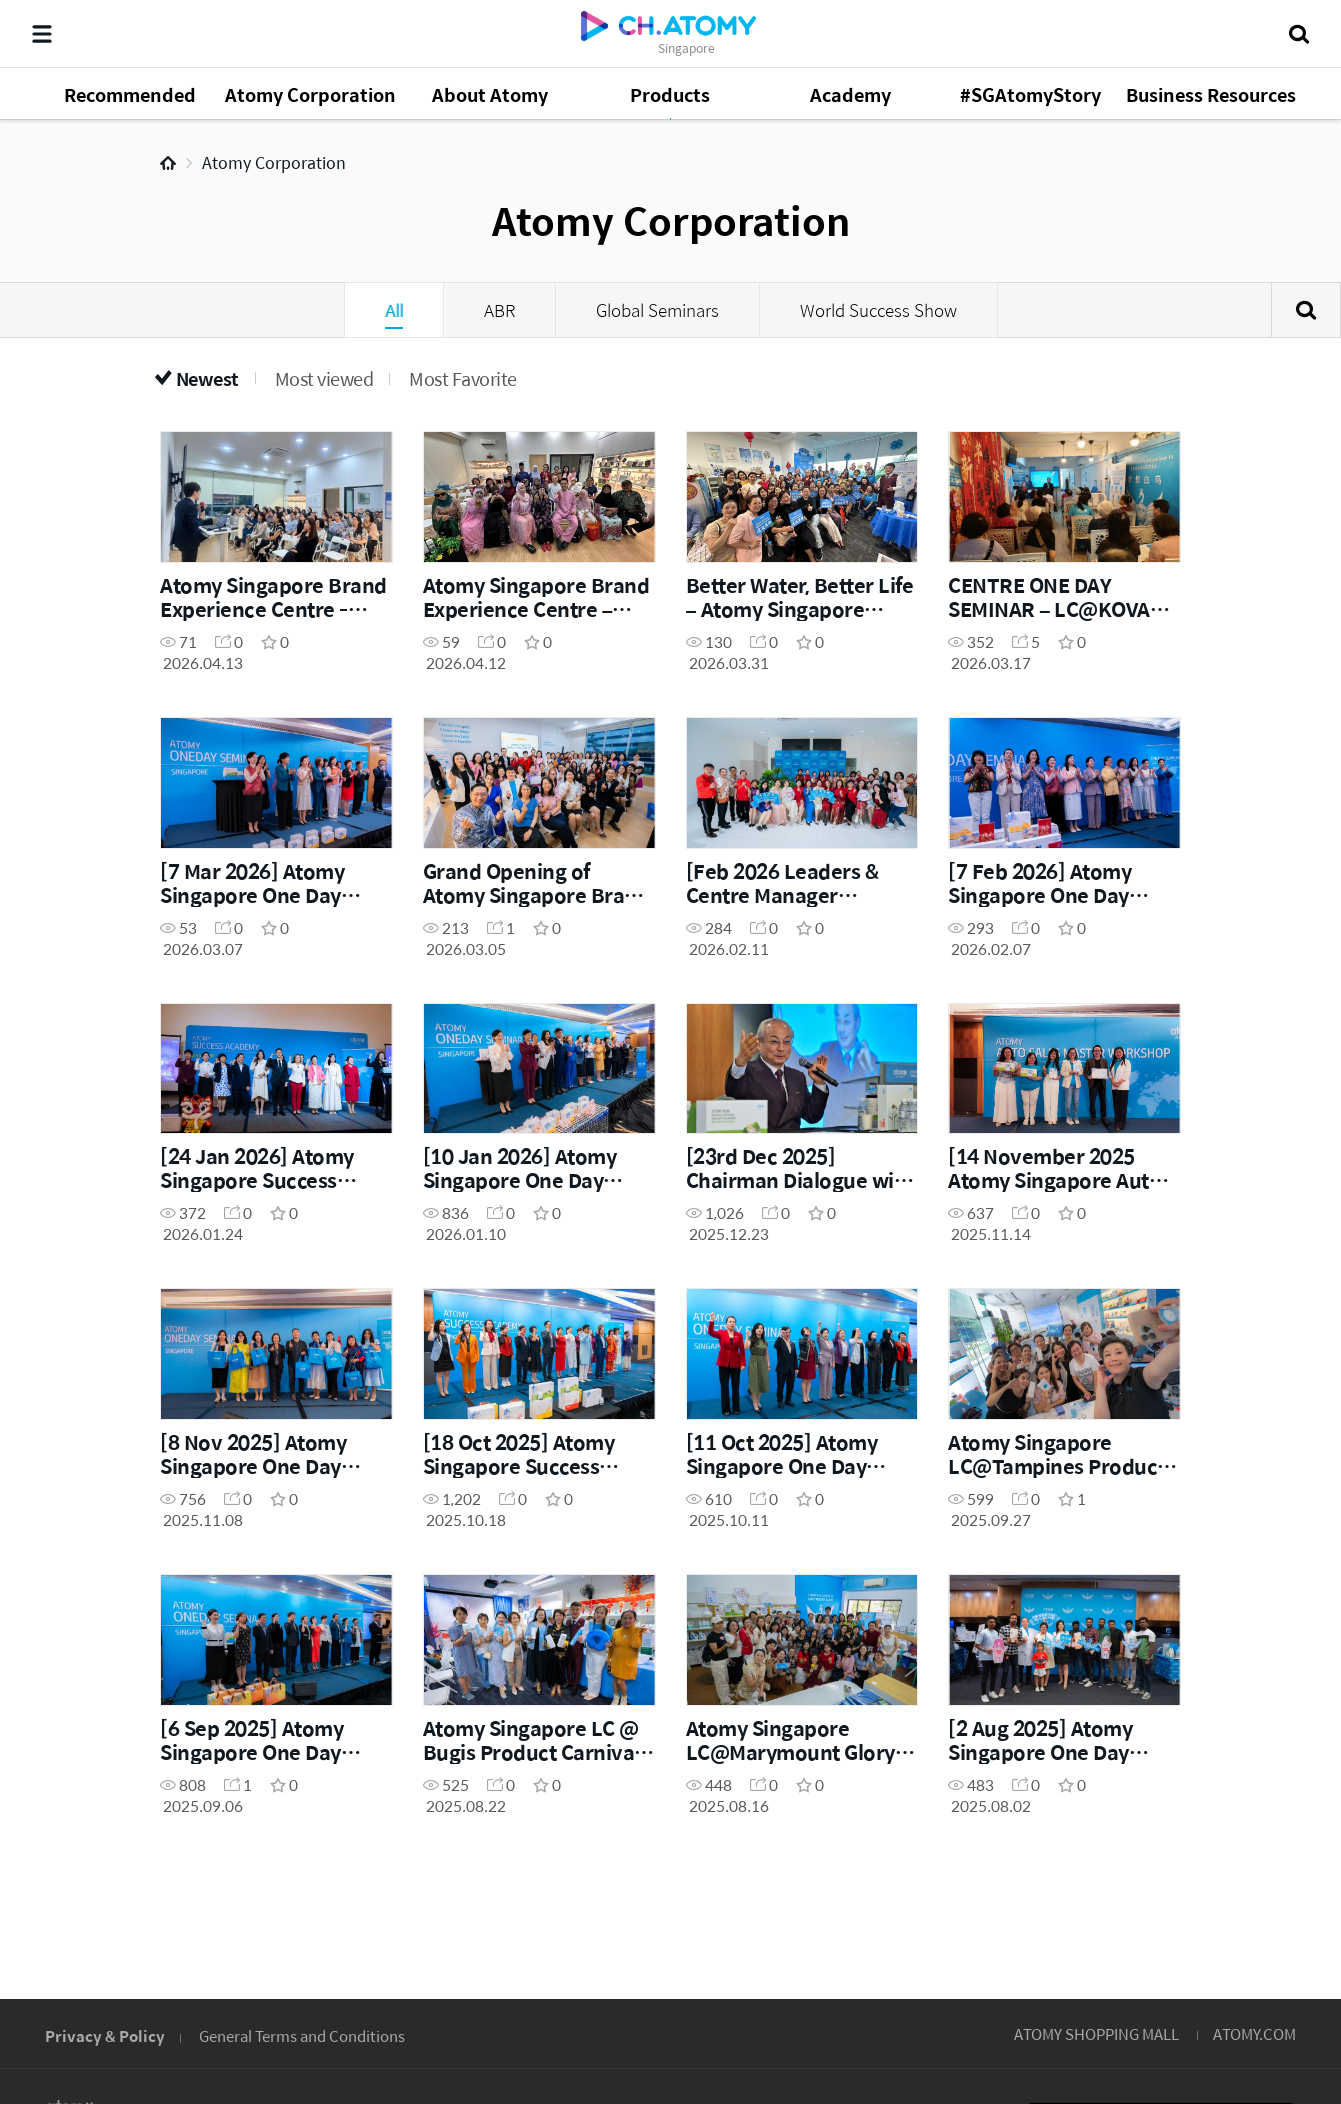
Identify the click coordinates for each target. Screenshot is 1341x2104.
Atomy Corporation (274, 162)
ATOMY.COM (1254, 2033)
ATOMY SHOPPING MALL (1096, 2033)
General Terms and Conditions (302, 2035)
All (394, 310)
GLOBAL (1243, 1911)
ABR (499, 310)
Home (168, 163)
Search (1306, 310)
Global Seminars (657, 310)
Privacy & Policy (105, 2035)
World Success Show (878, 310)
